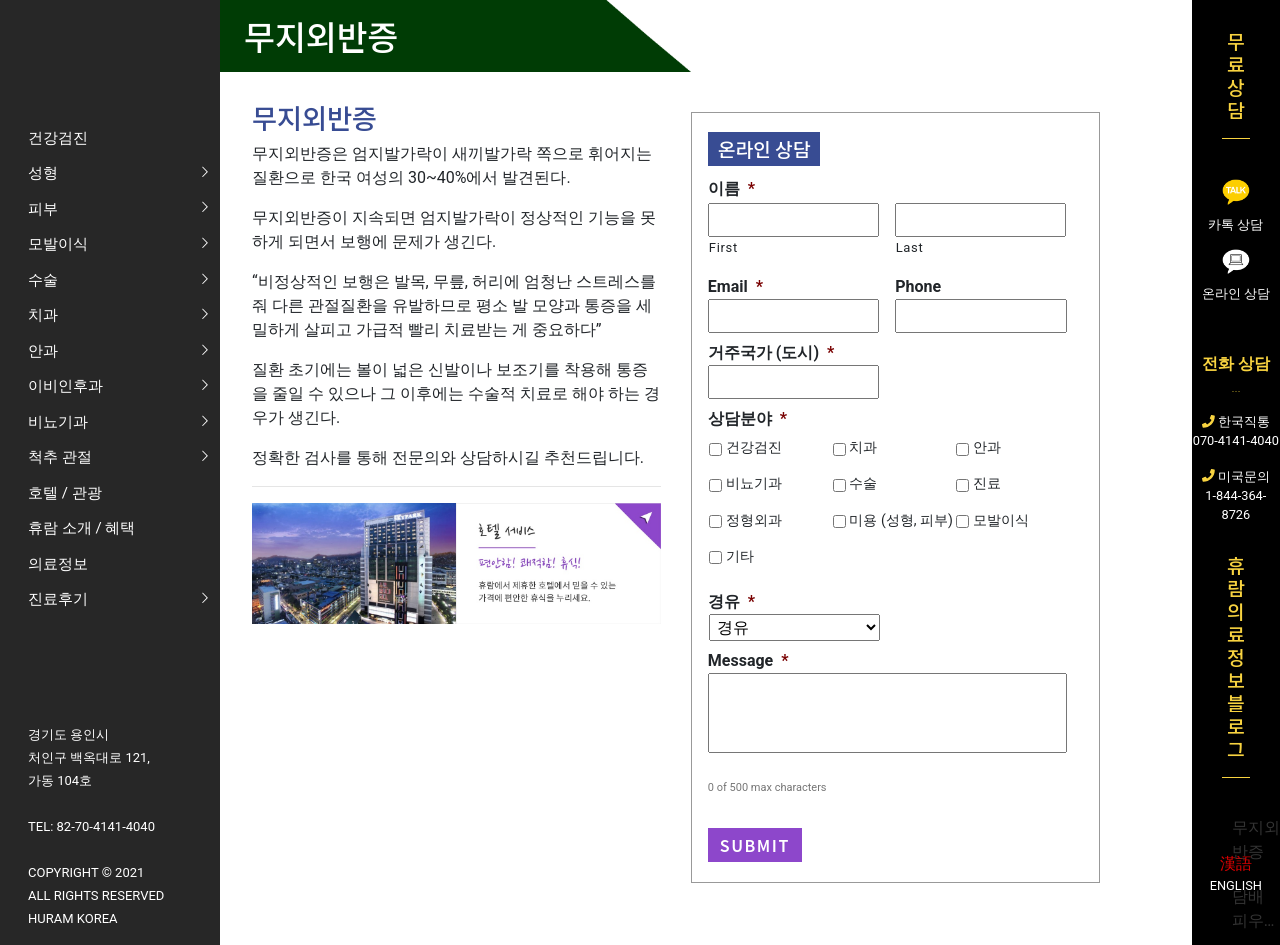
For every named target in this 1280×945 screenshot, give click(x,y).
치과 (863, 447)
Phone (918, 286)
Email (735, 286)
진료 (987, 483)
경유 (731, 601)
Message (748, 660)
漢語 (1236, 863)
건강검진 (754, 447)
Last (910, 247)
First (723, 247)
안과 (987, 447)
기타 (740, 556)
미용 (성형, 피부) (900, 520)
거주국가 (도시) (771, 352)
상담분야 (747, 418)
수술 (863, 483)
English (1236, 885)
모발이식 (1001, 520)
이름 (731, 188)
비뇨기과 (754, 483)
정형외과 (754, 520)
